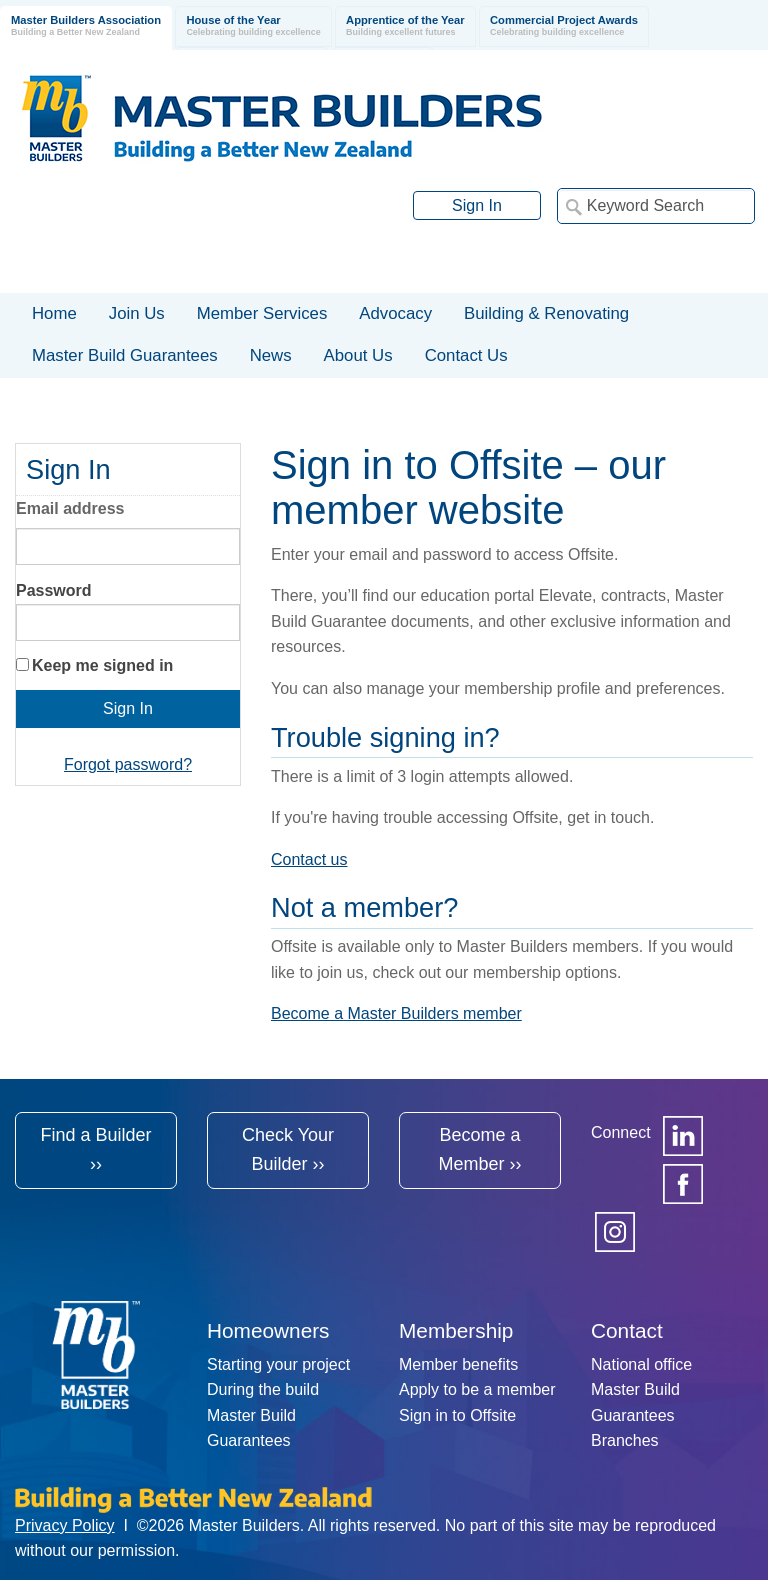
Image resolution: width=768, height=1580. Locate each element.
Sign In (477, 205)
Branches (625, 1440)
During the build (263, 1389)
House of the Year (253, 26)
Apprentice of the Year (405, 26)
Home (54, 313)
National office (641, 1364)
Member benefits (458, 1364)
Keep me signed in (102, 665)
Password (54, 590)
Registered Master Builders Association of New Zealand (286, 118)
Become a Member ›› (479, 1149)
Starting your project (278, 1364)
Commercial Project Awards (564, 26)
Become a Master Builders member (396, 1013)
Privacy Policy (65, 1525)
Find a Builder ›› (95, 1149)
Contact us (309, 859)
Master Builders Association (86, 26)
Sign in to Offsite (457, 1415)
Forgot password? (128, 764)
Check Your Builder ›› (288, 1149)
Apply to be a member (477, 1389)
